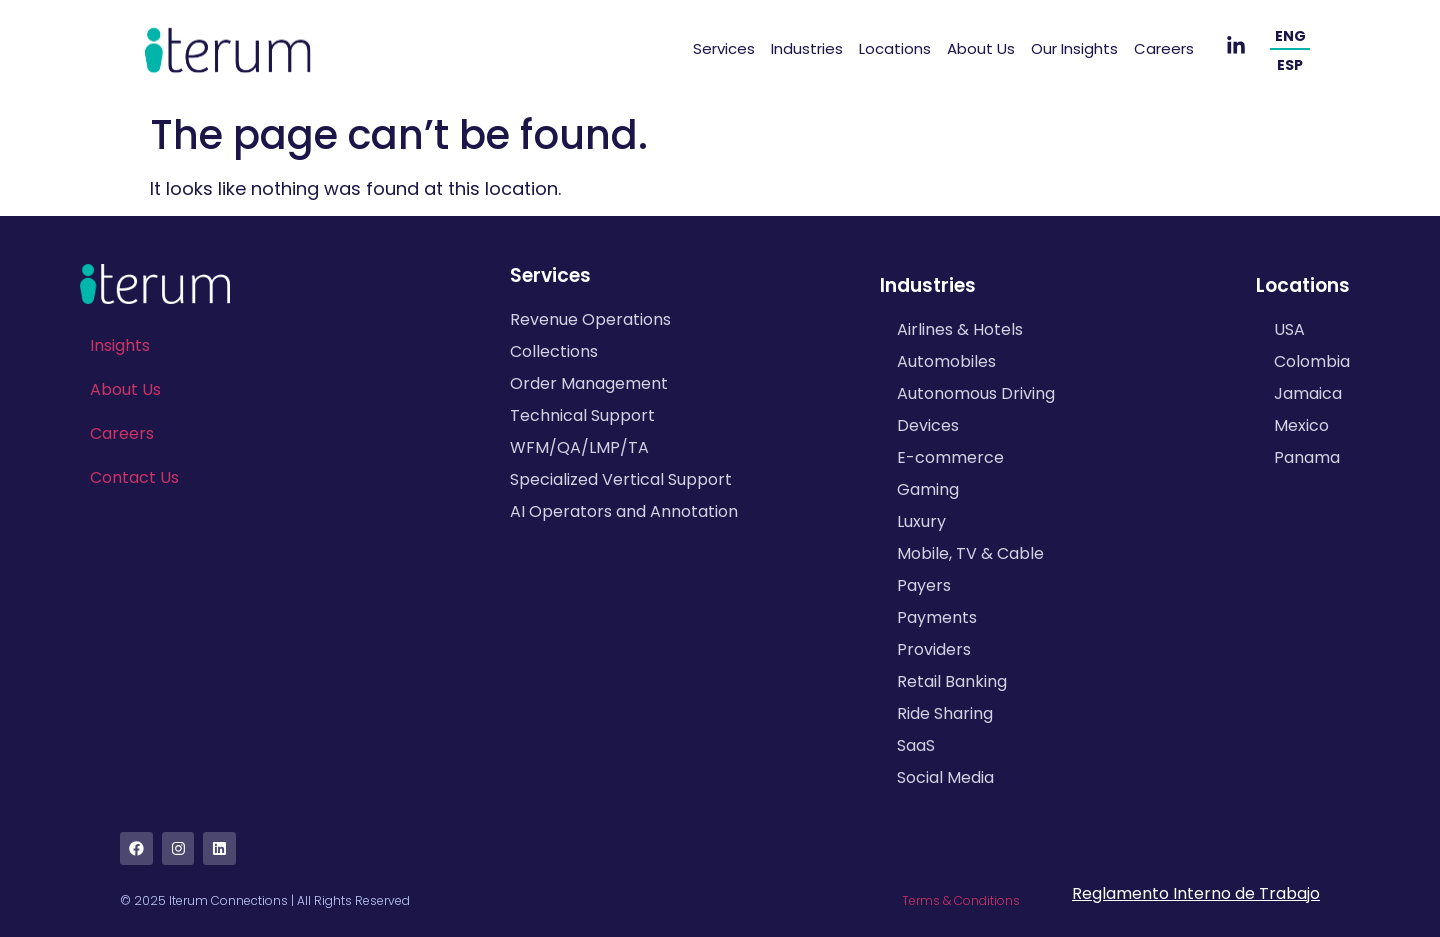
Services (724, 48)
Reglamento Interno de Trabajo (1196, 893)
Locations (895, 48)
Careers (1164, 48)
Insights (120, 345)
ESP (1290, 65)
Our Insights (1074, 48)
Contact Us (134, 477)
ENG (1290, 36)
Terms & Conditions (961, 900)
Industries (807, 48)
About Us (981, 48)
